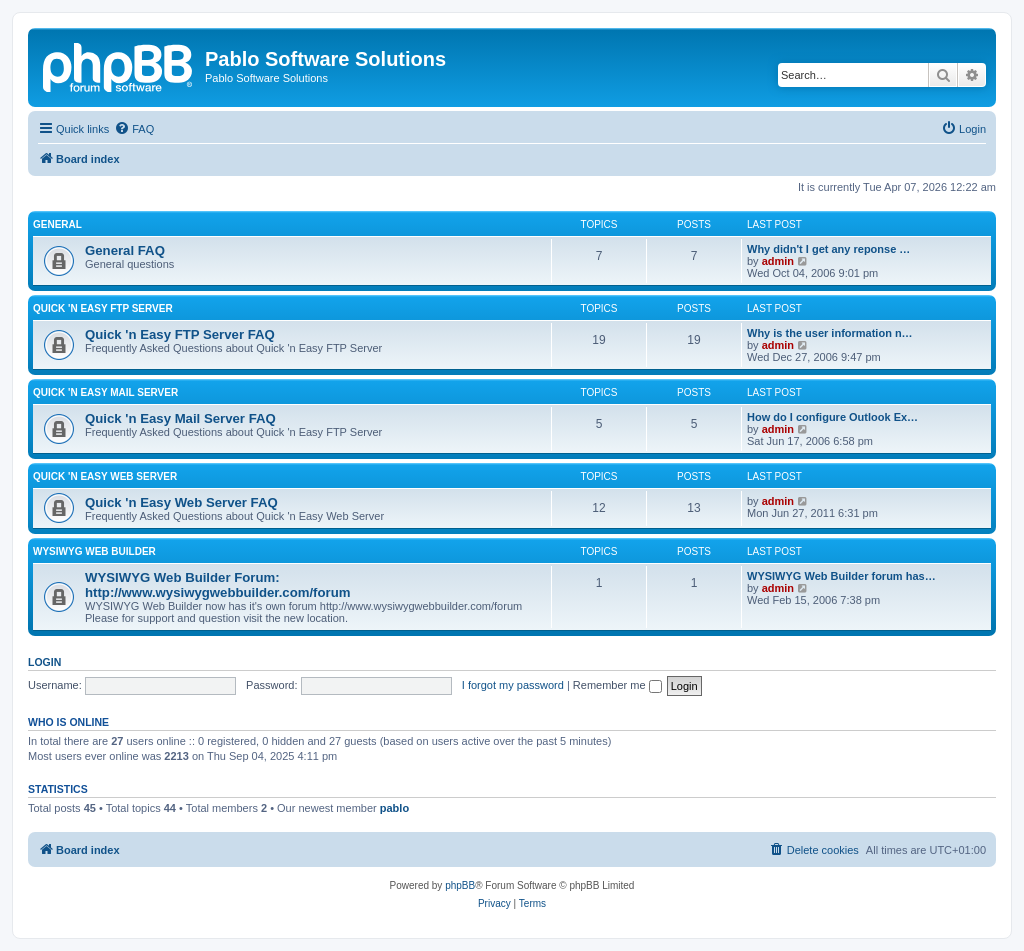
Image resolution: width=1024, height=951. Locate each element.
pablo (394, 808)
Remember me (617, 685)
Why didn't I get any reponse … (828, 249)
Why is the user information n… (830, 333)
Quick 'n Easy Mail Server (105, 392)
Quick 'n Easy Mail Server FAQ (180, 418)
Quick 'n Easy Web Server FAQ (181, 502)
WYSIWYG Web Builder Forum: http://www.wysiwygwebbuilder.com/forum (217, 585)
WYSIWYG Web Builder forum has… (841, 576)
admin (778, 261)
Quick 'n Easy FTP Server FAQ (180, 334)
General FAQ (125, 250)
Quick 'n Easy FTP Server (103, 308)
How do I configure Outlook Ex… (832, 417)
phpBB (460, 885)
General (57, 224)
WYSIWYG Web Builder (94, 551)
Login (44, 662)
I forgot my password (513, 685)
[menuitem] (134, 129)
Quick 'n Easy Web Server (105, 476)
